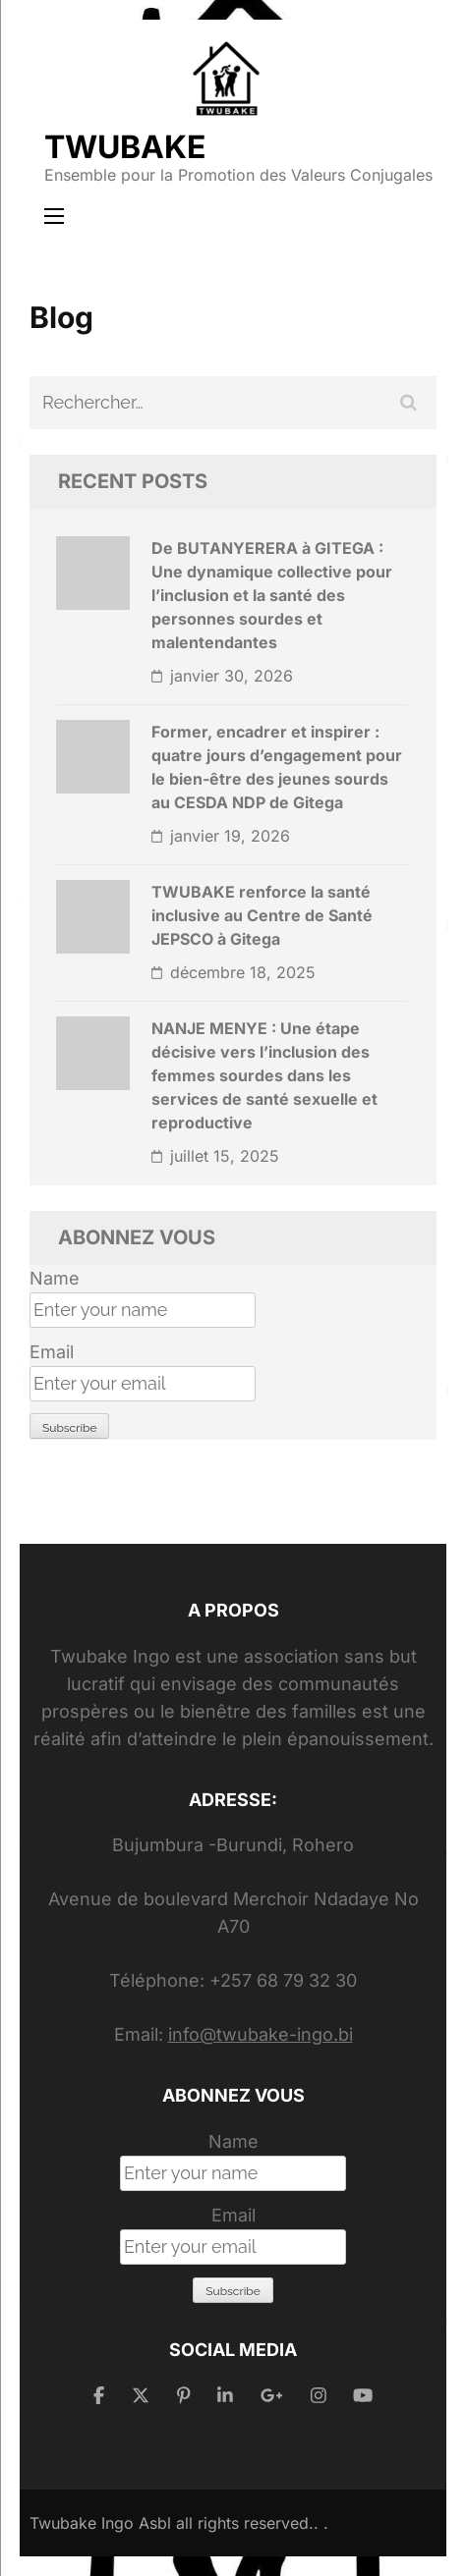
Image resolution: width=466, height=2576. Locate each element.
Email (51, 1352)
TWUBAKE (124, 147)
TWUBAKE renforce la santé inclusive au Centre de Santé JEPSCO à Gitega (262, 915)
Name (54, 1278)
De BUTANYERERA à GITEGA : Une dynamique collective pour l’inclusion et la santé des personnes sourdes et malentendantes (271, 595)
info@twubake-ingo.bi (260, 2034)
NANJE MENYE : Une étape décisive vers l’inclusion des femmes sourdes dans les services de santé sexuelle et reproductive (264, 1075)
